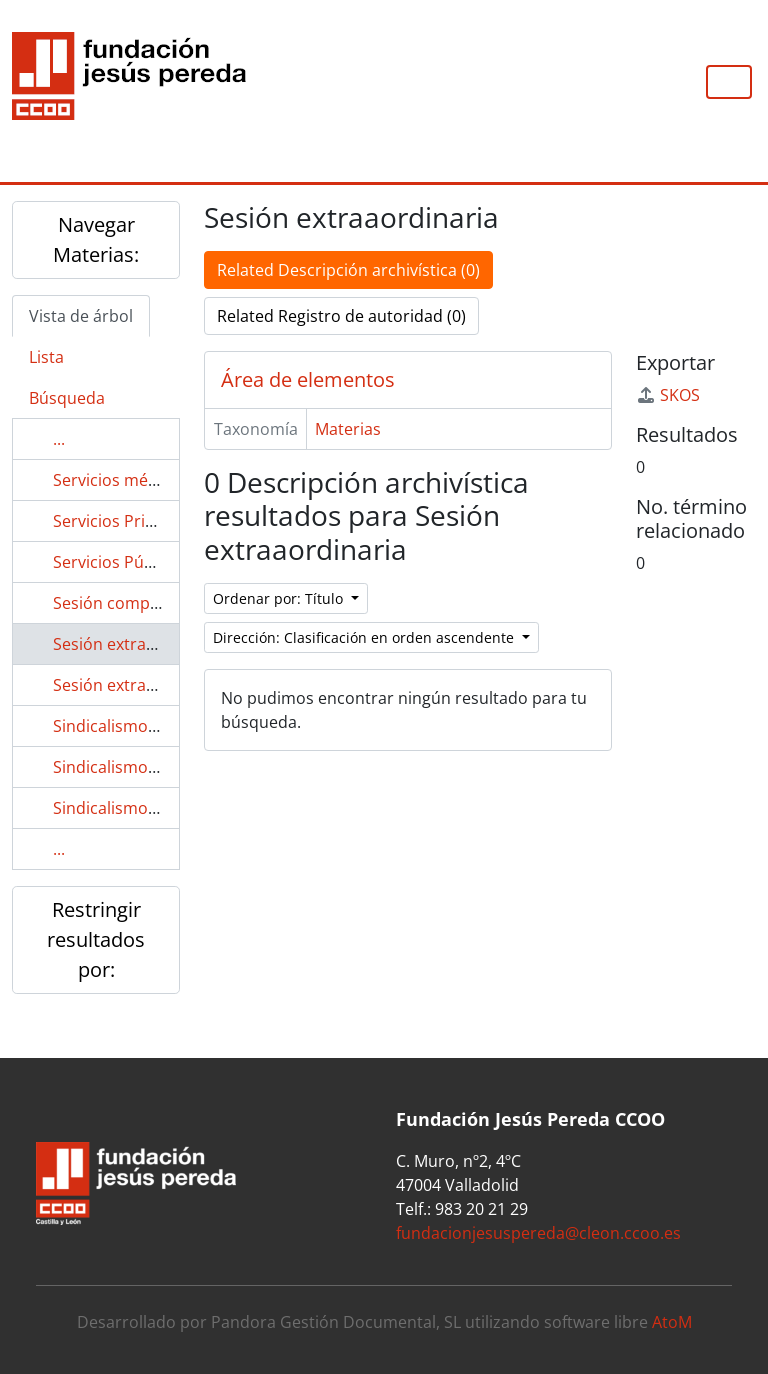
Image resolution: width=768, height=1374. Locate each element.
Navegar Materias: (96, 239)
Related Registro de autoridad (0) (341, 316)
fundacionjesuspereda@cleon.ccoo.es (538, 1233)
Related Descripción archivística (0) (348, 270)
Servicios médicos (120, 480)
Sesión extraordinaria (134, 685)
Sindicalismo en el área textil (160, 767)
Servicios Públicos (120, 562)
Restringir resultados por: (96, 939)
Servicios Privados (121, 521)
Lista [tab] (46, 357)
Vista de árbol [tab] (81, 316)
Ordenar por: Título (280, 598)
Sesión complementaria (142, 603)
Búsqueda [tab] (67, 398)
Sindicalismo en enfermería (156, 808)
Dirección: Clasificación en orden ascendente (365, 637)
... (59, 439)
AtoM (672, 1322)
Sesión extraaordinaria (139, 644)
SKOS (668, 395)
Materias (348, 429)
